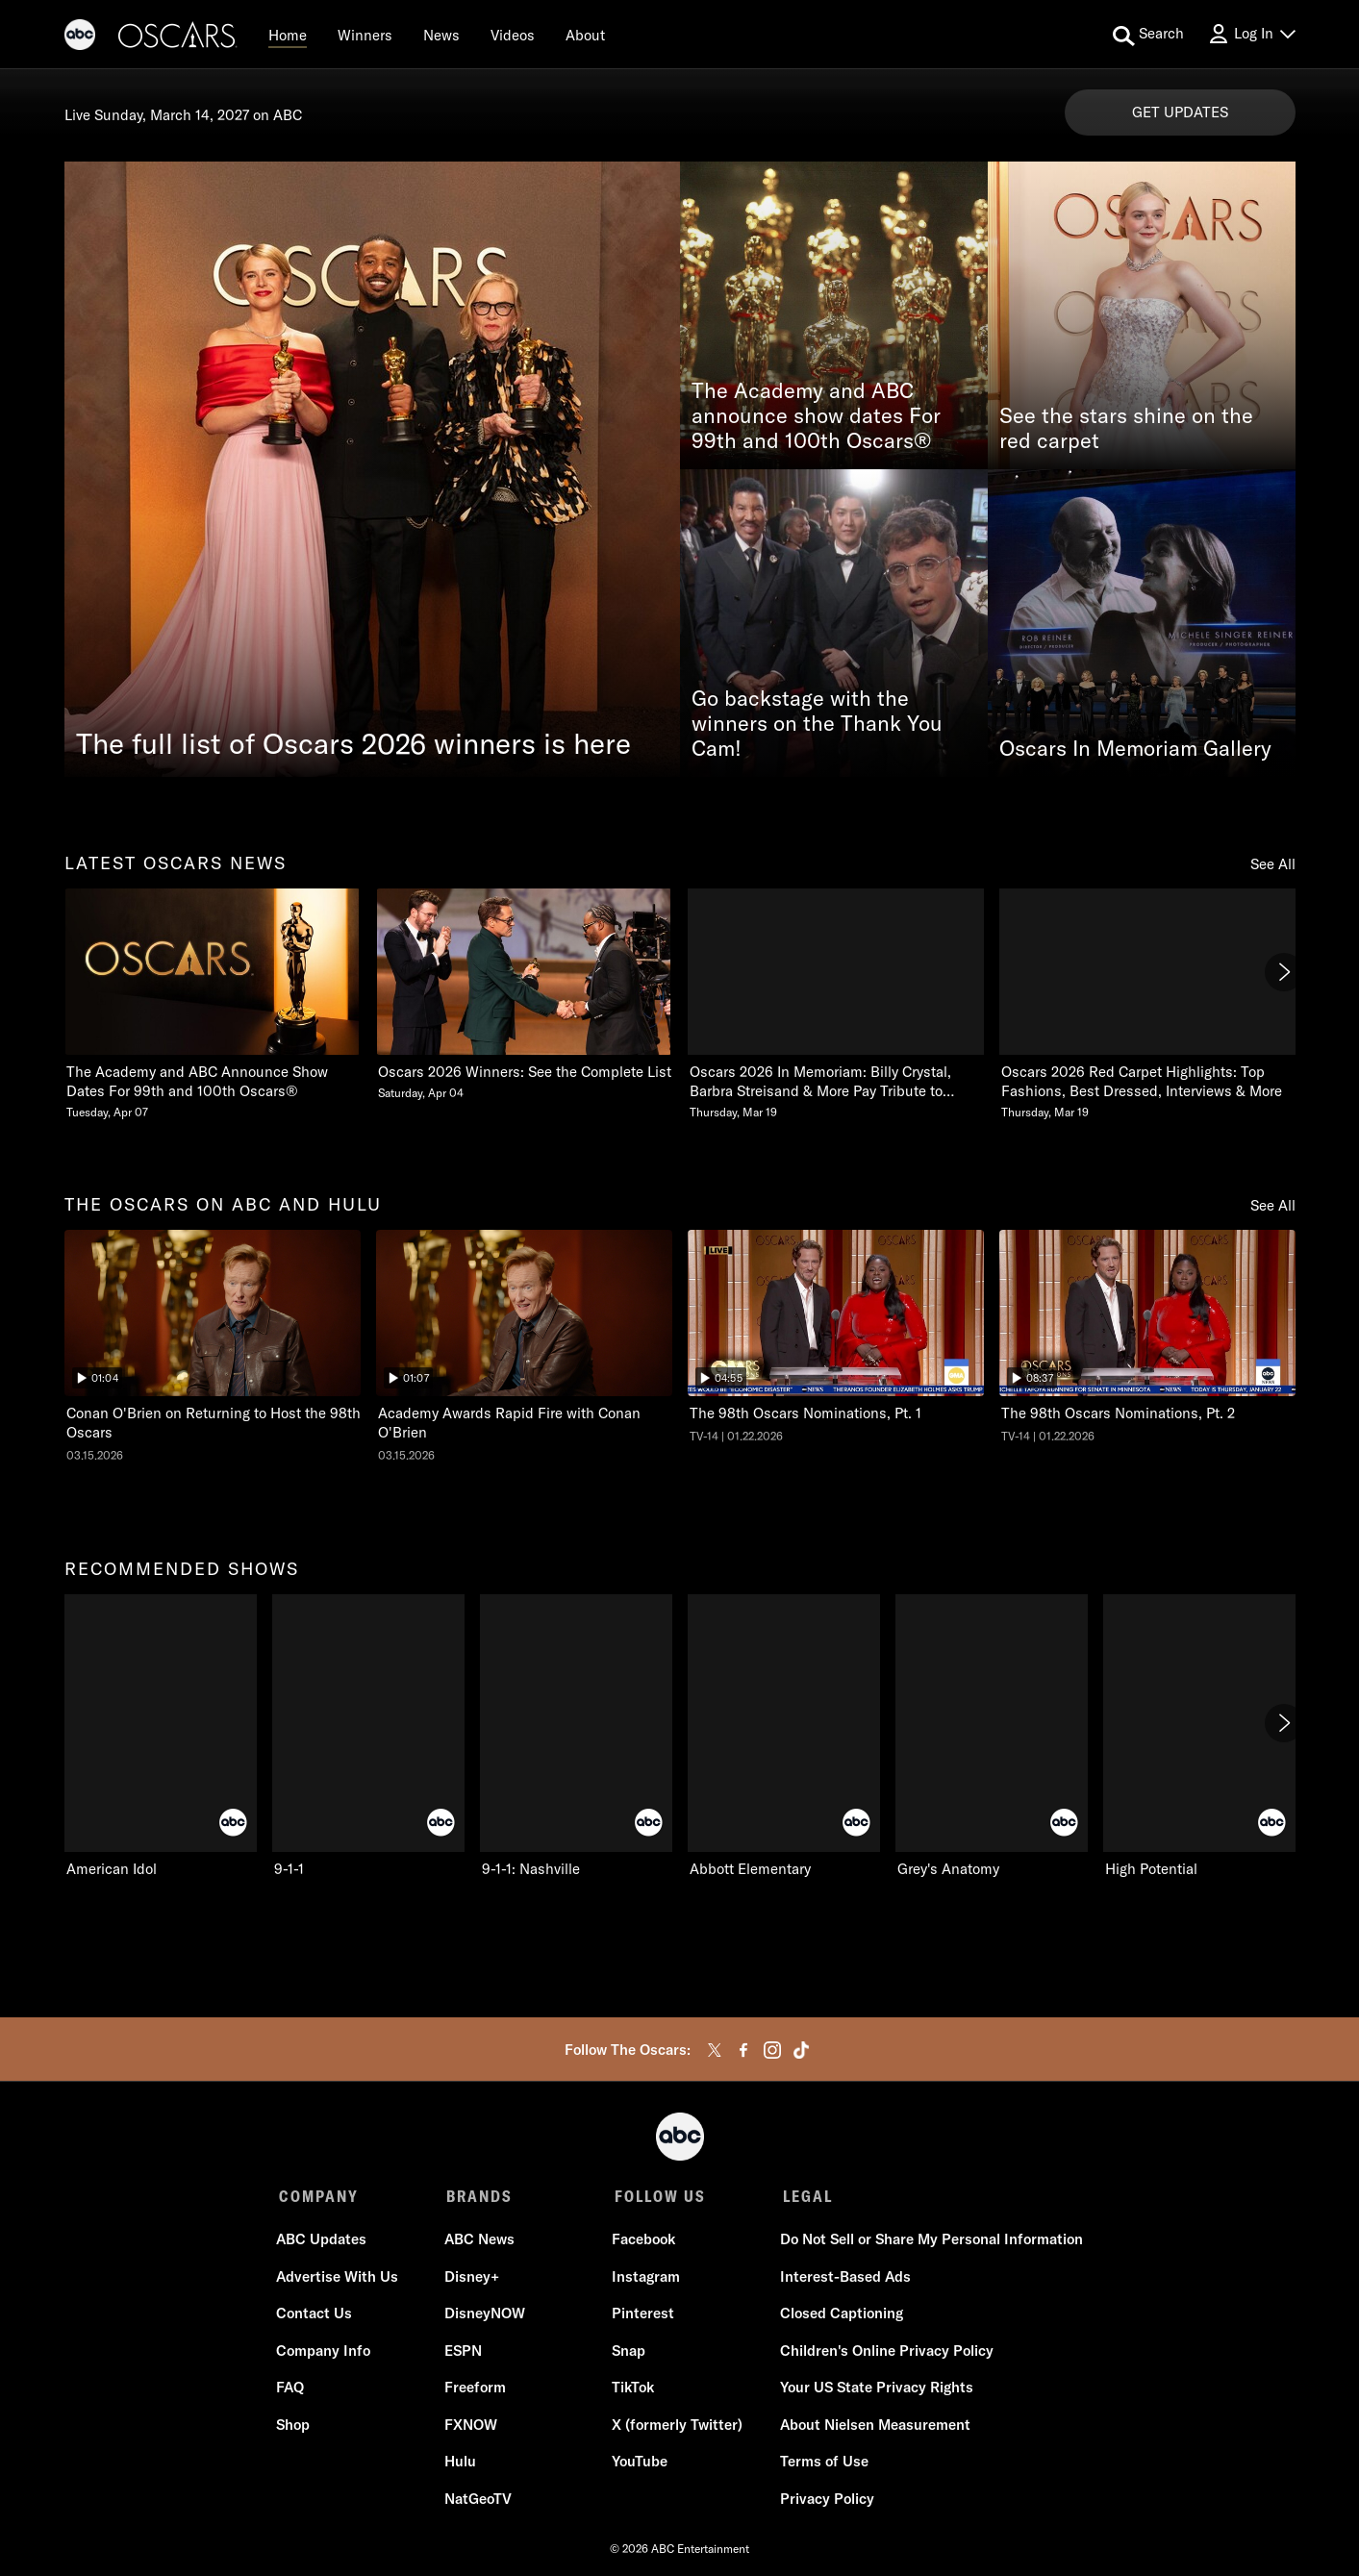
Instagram (646, 2279)
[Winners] (365, 34)
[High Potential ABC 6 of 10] (1199, 1736)
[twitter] (714, 2050)
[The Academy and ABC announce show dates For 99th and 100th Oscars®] (834, 315)
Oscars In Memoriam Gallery (1135, 749)
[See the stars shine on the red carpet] (1142, 315)
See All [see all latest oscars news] (1273, 864)
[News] (441, 34)
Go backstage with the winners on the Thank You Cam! (817, 724)
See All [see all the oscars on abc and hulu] (1273, 1205)
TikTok (633, 2390)
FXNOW (471, 2427)
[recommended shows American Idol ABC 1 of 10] (160, 1736)
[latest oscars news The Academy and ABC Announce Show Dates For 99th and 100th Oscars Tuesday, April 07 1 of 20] (212, 1004)
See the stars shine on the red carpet (1126, 429)
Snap (628, 2353)
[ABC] (79, 37)
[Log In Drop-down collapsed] (1251, 34)
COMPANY (319, 2196)
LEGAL (803, 2196)
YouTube (639, 2464)
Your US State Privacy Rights (874, 2390)
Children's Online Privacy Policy (885, 2353)
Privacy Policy (825, 2501)
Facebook (643, 2242)
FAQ (293, 2390)
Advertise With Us (340, 2279)
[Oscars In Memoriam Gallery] (1142, 623)
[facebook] (743, 2050)
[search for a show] (1148, 34)
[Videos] (513, 34)
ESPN (464, 2353)
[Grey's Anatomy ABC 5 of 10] (991, 1736)
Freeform (476, 2390)
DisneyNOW (485, 2316)
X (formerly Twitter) (677, 2427)
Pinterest (643, 2316)
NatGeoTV (479, 2501)
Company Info (326, 2353)
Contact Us (317, 2316)
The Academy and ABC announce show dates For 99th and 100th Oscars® (816, 416)
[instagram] (772, 2050)
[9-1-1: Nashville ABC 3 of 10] (576, 1736)
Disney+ (472, 2279)
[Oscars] (178, 37)
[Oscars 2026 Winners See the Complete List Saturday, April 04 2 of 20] (524, 994)
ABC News (480, 2242)
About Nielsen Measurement (873, 2427)
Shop (296, 2427)
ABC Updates (324, 2242)
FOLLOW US (657, 2196)
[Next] (1284, 972)
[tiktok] (801, 2050)
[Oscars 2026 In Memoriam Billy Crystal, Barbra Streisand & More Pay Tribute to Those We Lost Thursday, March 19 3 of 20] (836, 1004)
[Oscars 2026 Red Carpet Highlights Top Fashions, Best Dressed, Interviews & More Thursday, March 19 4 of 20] (1147, 1004)
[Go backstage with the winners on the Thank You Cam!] (834, 623)
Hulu (461, 2464)
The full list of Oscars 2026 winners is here (353, 743)
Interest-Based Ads (843, 2279)
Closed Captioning (839, 2316)
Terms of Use (822, 2464)
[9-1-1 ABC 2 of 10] (368, 1736)
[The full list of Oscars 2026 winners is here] (372, 469)
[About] (585, 34)
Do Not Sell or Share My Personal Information (929, 2242)
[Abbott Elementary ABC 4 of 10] (784, 1736)
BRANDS (478, 2196)
